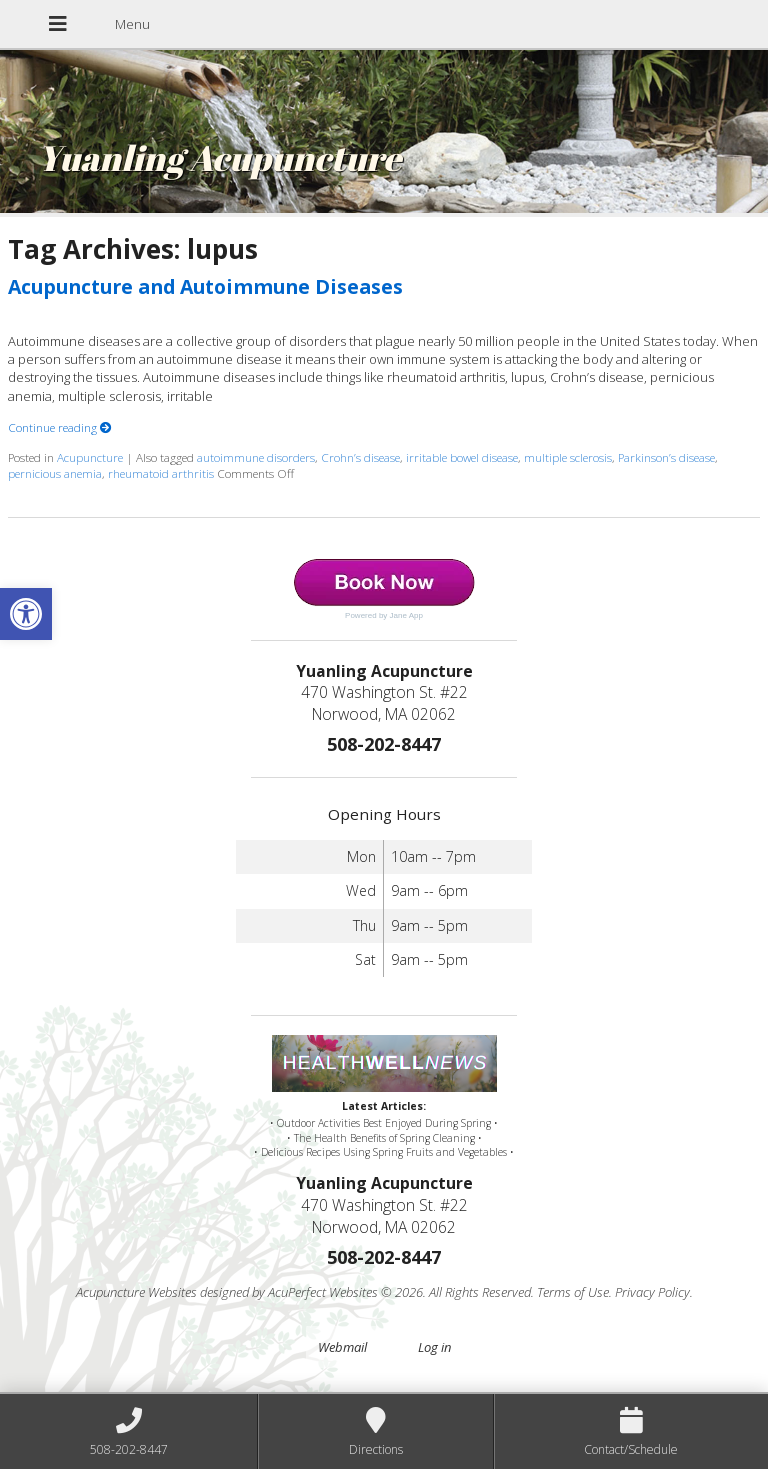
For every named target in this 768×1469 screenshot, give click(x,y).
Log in (434, 1347)
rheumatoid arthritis (161, 473)
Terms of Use (573, 1292)
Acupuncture (90, 457)
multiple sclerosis (568, 457)
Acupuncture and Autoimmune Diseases (205, 286)
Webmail (342, 1347)
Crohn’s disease (360, 457)
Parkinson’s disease (666, 457)
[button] (26, 614)
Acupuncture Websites (136, 1292)
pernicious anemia (55, 473)
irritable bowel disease (462, 457)
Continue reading (60, 427)
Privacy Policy (652, 1292)
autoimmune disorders (256, 457)
